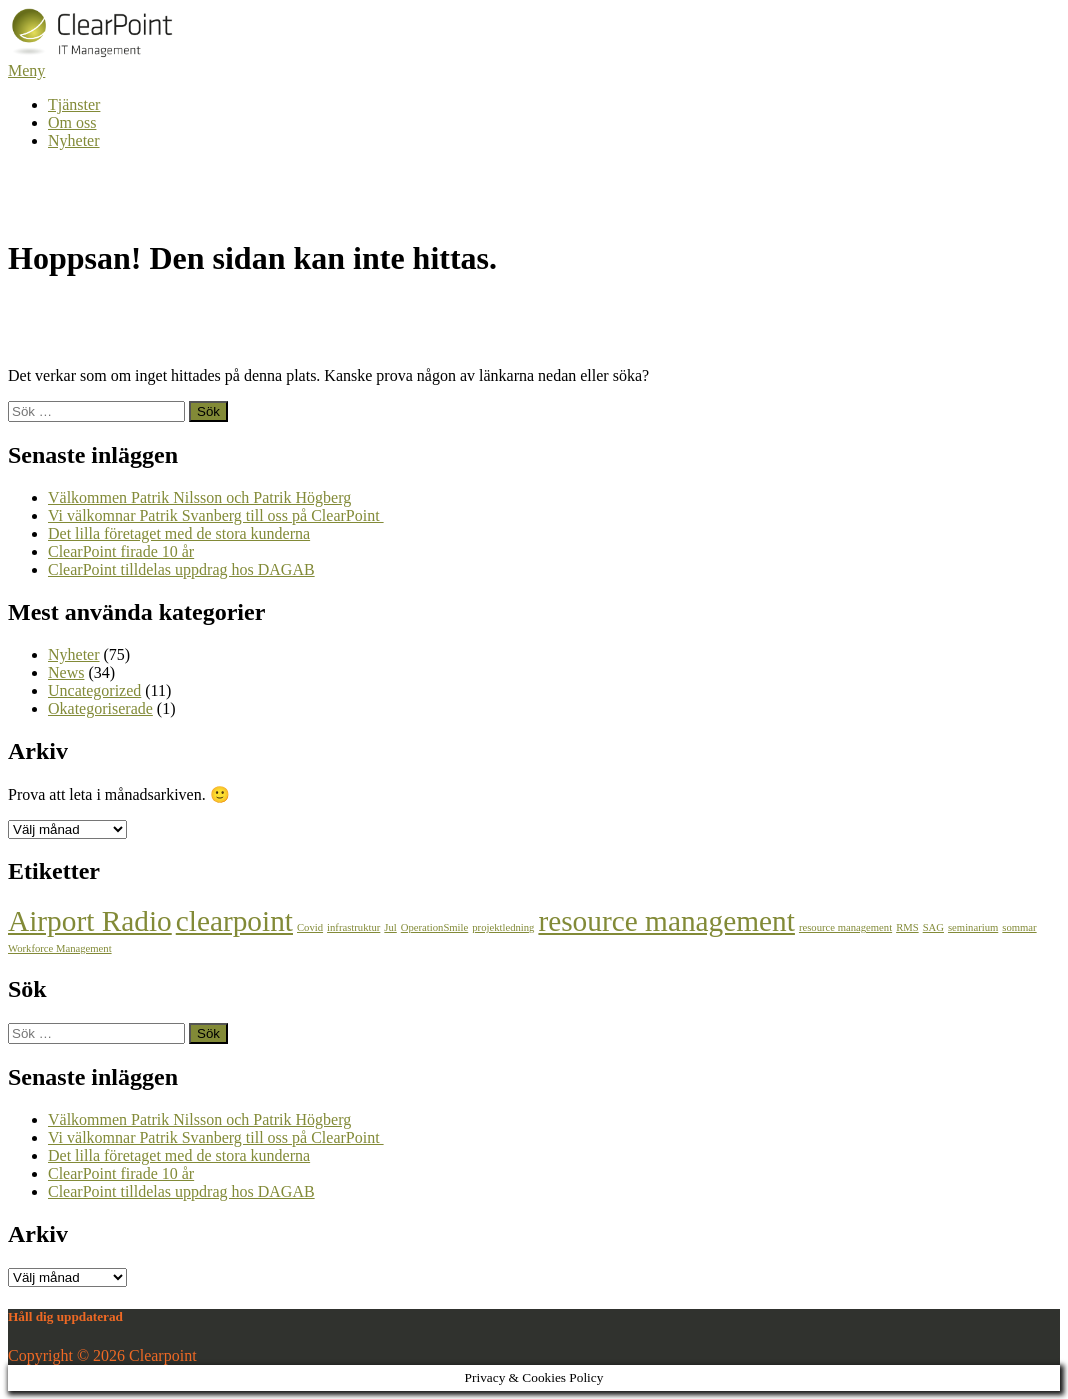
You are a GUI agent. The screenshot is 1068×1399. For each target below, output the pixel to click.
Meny (26, 70)
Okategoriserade (100, 708)
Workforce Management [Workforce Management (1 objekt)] (60, 948)
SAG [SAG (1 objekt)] (933, 927)
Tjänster (74, 104)
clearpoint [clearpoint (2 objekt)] (234, 921)
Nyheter (74, 140)
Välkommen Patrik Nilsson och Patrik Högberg (199, 497)
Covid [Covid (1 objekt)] (310, 927)
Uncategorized (94, 690)
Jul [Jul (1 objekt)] (390, 927)
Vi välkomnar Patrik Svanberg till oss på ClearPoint (216, 515)
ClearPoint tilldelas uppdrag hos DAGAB (181, 569)
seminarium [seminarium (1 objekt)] (973, 927)
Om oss (72, 122)
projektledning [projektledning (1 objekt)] (503, 927)
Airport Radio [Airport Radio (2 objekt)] (90, 921)
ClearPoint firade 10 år (121, 551)
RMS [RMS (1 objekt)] (907, 927)
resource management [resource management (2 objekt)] (666, 921)
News (66, 672)
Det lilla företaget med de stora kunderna (179, 533)
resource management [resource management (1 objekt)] (845, 927)
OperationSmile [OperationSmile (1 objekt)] (434, 927)
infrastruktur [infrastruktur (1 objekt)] (353, 927)
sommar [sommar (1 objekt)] (1019, 927)
